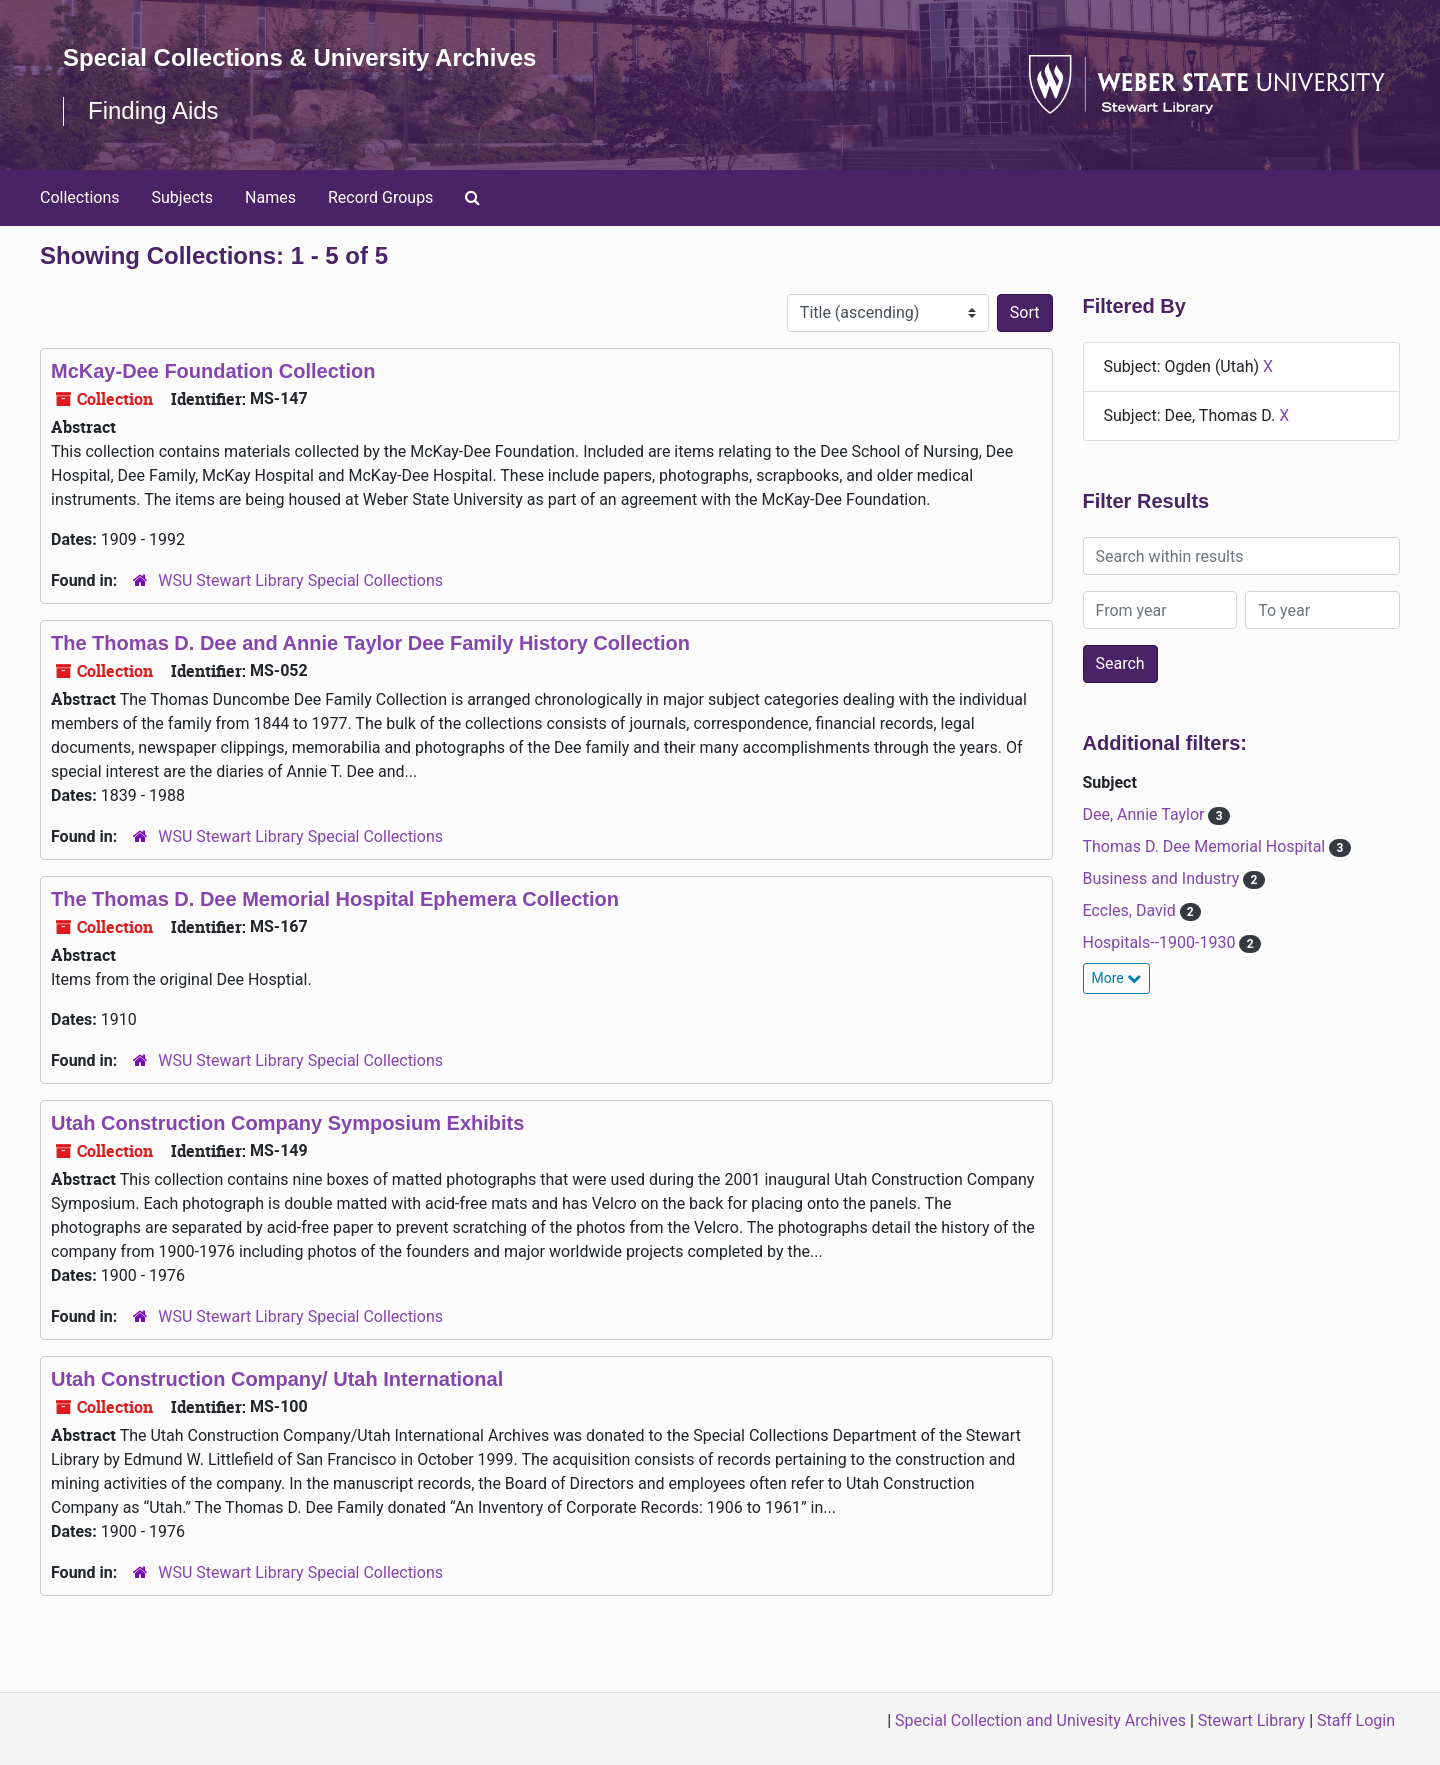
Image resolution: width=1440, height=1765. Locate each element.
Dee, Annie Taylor (1146, 814)
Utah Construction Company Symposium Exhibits (287, 1123)
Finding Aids (153, 110)
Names (270, 197)
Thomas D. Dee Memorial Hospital (1206, 846)
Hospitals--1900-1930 (1161, 942)
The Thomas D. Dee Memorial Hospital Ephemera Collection (335, 899)
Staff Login (1356, 1720)
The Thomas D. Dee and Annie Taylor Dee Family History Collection (370, 643)
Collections (80, 197)
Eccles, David (1131, 910)
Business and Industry (1163, 878)
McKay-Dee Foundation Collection (213, 371)
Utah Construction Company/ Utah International (277, 1379)
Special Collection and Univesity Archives (1040, 1720)
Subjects (182, 197)
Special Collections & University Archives (300, 57)
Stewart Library (1251, 1720)
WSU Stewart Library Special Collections (300, 580)
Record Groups (380, 197)
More (1117, 978)
